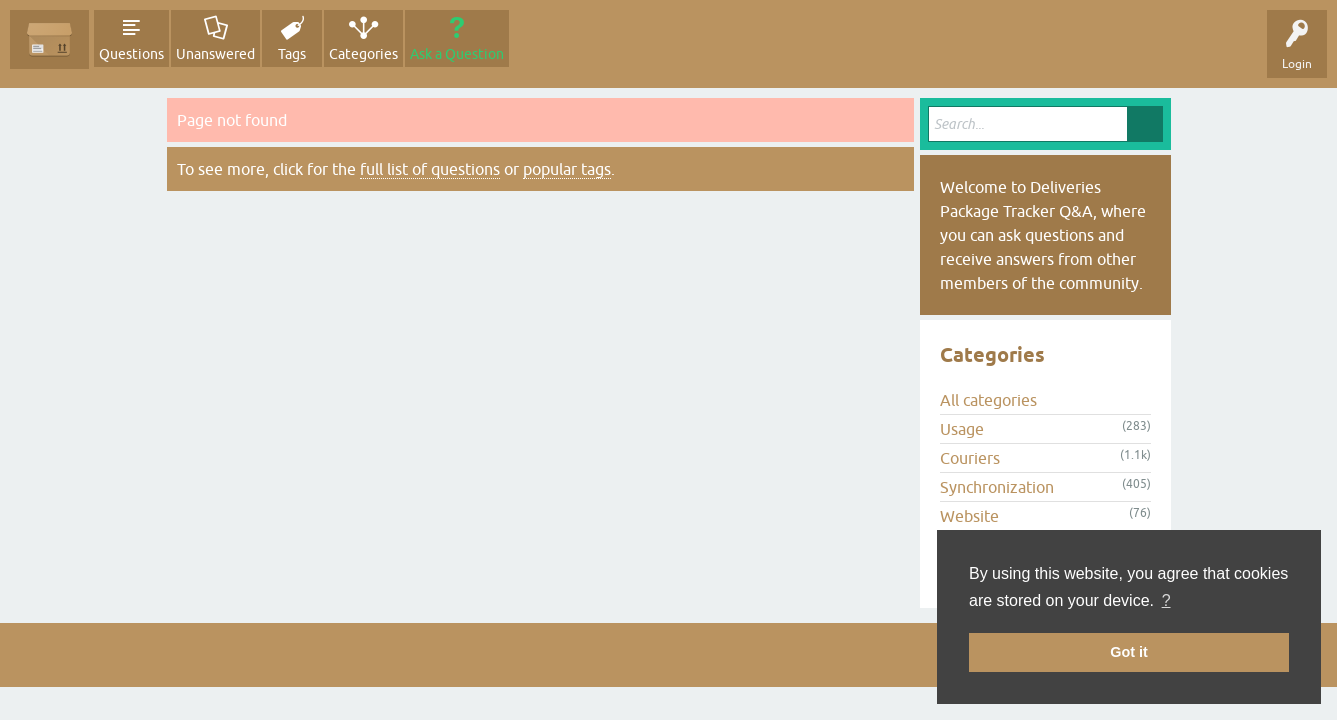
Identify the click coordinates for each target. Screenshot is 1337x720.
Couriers (970, 458)
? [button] (1166, 600)
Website (969, 516)
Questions (131, 54)
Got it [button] (1129, 652)
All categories (988, 400)
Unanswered (215, 54)
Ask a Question (457, 54)
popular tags (567, 169)
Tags (292, 54)
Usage (962, 429)
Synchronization (997, 487)
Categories (363, 54)
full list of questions (430, 169)
